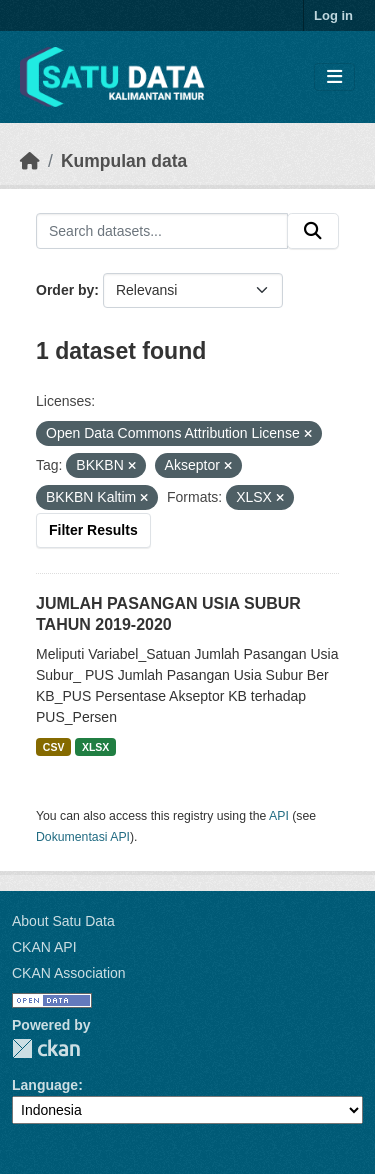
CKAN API (44, 947)
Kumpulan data (124, 161)
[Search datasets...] (162, 231)
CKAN (46, 1048)
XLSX (95, 747)
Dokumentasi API (83, 837)
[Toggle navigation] (334, 77)
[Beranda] (30, 161)
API (279, 816)
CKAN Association (69, 973)
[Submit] (313, 231)
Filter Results (93, 530)
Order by (65, 290)
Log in (333, 15)
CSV (54, 747)
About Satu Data (63, 921)
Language (45, 1085)
